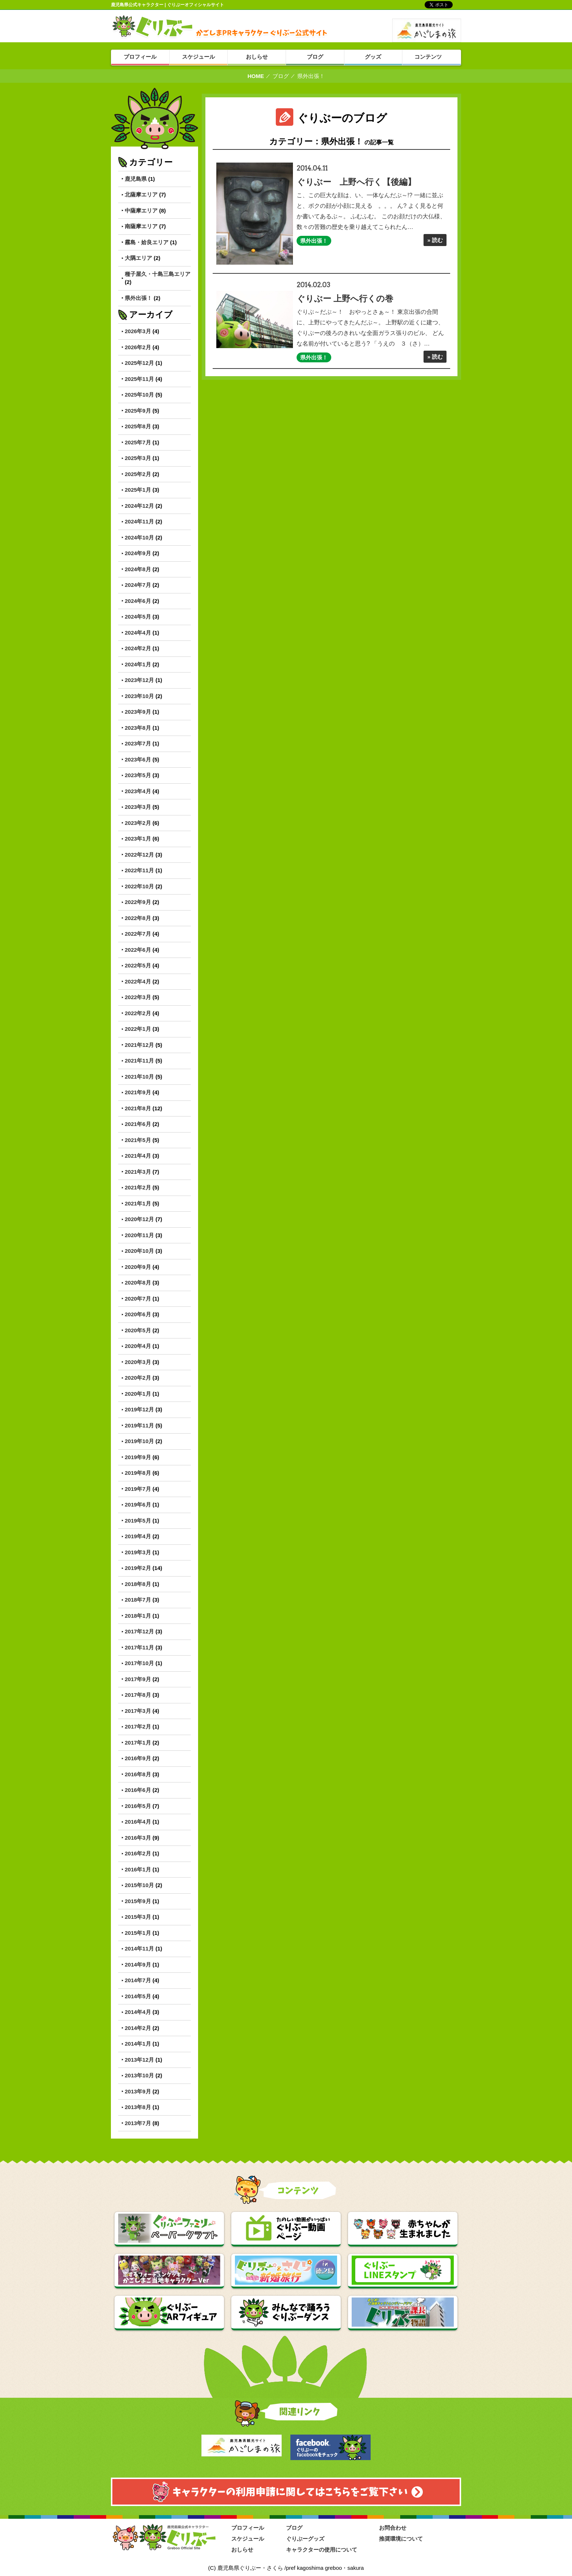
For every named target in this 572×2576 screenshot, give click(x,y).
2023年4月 (138, 791)
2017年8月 (138, 1695)
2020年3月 (138, 1362)
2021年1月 (138, 1203)
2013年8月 (138, 2107)
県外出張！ (138, 298)
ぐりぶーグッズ (305, 2539)
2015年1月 (138, 1933)
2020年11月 (139, 1235)
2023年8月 (138, 728)
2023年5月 (138, 775)
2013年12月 (139, 2060)
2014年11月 (139, 1948)
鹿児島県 (136, 179)
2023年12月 (139, 680)
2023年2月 (138, 823)
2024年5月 (138, 616)
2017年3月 (138, 1711)
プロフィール (247, 2528)
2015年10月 (139, 1885)
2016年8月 (138, 1774)
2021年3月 (138, 1172)
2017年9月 (138, 1679)
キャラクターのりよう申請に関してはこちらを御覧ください (286, 2492)
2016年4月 (138, 1822)
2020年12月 (139, 1219)
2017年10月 (139, 1663)
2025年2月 (138, 474)
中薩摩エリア (141, 210)
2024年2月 (138, 648)
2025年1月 (138, 490)
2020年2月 (138, 1378)
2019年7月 (138, 1489)
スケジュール (247, 2539)
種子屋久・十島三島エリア (157, 274)
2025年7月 (138, 442)
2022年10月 (139, 886)
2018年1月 (138, 1616)
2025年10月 (139, 394)
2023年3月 (138, 807)
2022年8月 (138, 918)
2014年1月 (138, 2044)
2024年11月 (139, 521)
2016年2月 (138, 1853)
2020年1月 (138, 1394)
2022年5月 (138, 965)
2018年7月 (138, 1600)
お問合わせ (392, 2528)
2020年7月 (138, 1298)
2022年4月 (138, 981)
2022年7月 (138, 934)
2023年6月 (138, 759)
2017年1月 (138, 1742)
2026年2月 (138, 347)
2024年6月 (138, 601)
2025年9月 (138, 411)
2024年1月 (138, 664)
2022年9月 (138, 902)
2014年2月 (138, 2028)
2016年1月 (138, 1869)
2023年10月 (139, 696)
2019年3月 (138, 1552)
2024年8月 (138, 569)
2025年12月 (139, 363)
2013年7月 (138, 2123)
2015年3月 (138, 1917)
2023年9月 (138, 712)
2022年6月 (138, 950)
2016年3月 (138, 1838)
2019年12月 (139, 1409)
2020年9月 (138, 1267)
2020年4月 (138, 1346)
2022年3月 (138, 997)
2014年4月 (138, 2012)
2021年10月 (139, 1076)
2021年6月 (138, 1124)
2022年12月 (139, 854)
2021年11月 (139, 1060)
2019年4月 (138, 1536)
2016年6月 (138, 1790)
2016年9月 (138, 1758)
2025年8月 (138, 426)
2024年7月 (138, 585)
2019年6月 (138, 1504)
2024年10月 (139, 537)
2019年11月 (139, 1425)
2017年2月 (138, 1726)
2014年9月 (138, 1964)
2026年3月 (138, 331)
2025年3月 (138, 458)
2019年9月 (138, 1457)
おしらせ (242, 2549)
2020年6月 (138, 1314)
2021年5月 (138, 1140)
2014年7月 (138, 1980)
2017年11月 (139, 1647)
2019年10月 (139, 1441)
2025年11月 (139, 379)
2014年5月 (138, 1996)
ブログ (281, 76)
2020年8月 (138, 1282)
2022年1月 (138, 1029)
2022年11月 (139, 870)
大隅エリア (138, 258)
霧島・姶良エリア (147, 242)
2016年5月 (138, 1806)
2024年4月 (138, 633)
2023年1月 (138, 838)
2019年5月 (138, 1520)
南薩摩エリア (141, 226)
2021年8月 (138, 1108)
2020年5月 (138, 1330)
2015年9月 (138, 1901)
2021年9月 (138, 1092)
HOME (256, 76)
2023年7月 (138, 743)
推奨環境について (401, 2539)
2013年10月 (139, 2075)
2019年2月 (138, 1568)
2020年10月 (139, 1251)
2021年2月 (138, 1187)
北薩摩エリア (141, 194)
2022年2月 (138, 1013)
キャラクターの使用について (321, 2549)
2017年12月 (139, 1631)
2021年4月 (138, 1156)
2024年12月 (139, 506)
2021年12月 (139, 1045)
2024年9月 (138, 553)
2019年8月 (138, 1473)
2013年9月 (138, 2091)
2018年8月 (138, 1584)
